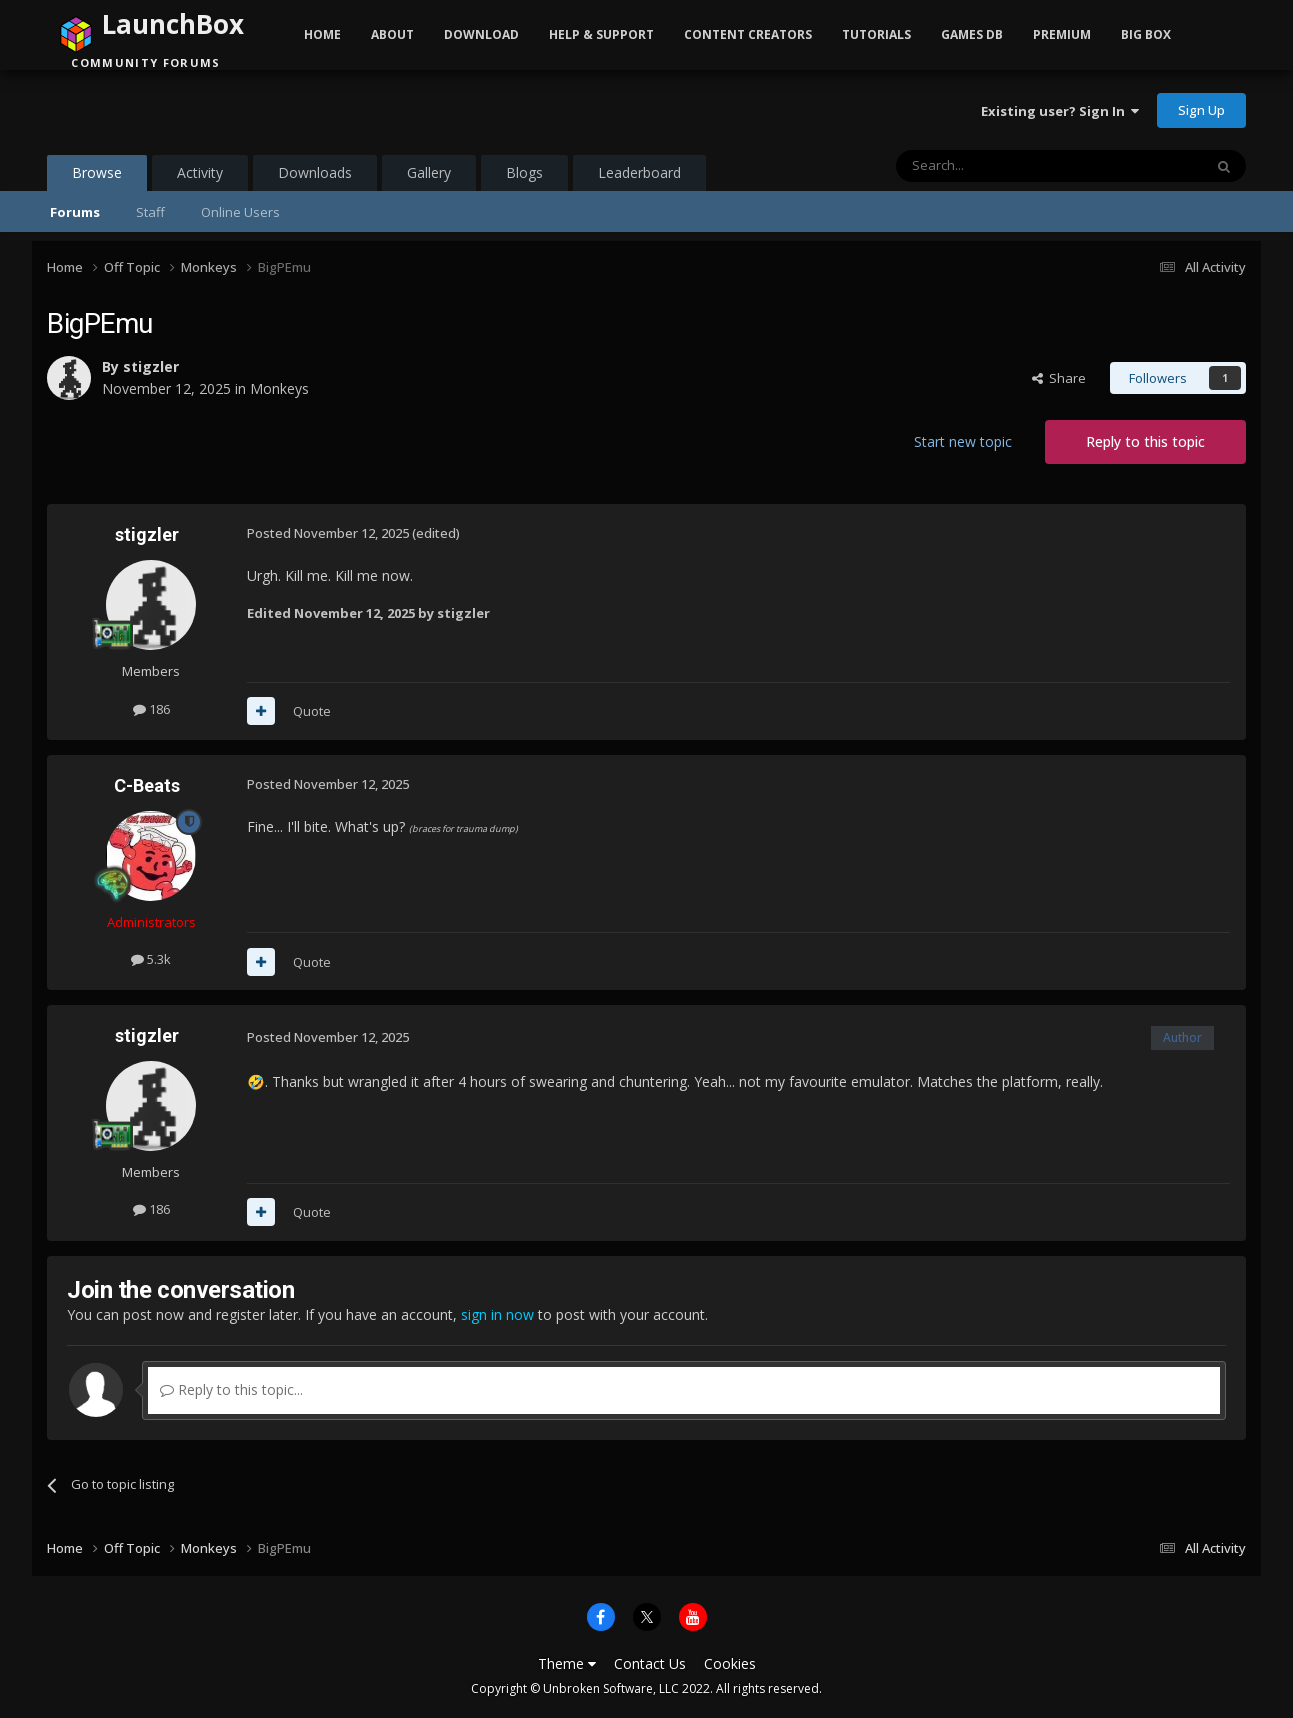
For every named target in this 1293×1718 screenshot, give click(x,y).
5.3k (151, 959)
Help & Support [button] (601, 34)
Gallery (429, 172)
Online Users (240, 212)
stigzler (151, 366)
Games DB (972, 34)
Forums (75, 212)
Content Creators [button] (748, 34)
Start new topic (963, 441)
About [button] (392, 34)
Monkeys (279, 388)
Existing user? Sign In (1060, 111)
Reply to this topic (1145, 441)
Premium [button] (1062, 34)
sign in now (497, 1314)
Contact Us (650, 1663)
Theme (567, 1663)
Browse (97, 177)
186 (151, 709)
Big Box (1146, 34)
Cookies (730, 1663)
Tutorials (876, 34)
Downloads (315, 172)
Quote (312, 711)
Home (322, 34)
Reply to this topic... (231, 1389)
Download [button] (481, 34)
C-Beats (147, 785)
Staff (150, 212)
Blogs (524, 172)
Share (1059, 378)
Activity (200, 172)
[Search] (1000, 166)
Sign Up (1201, 110)
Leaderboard (639, 172)
